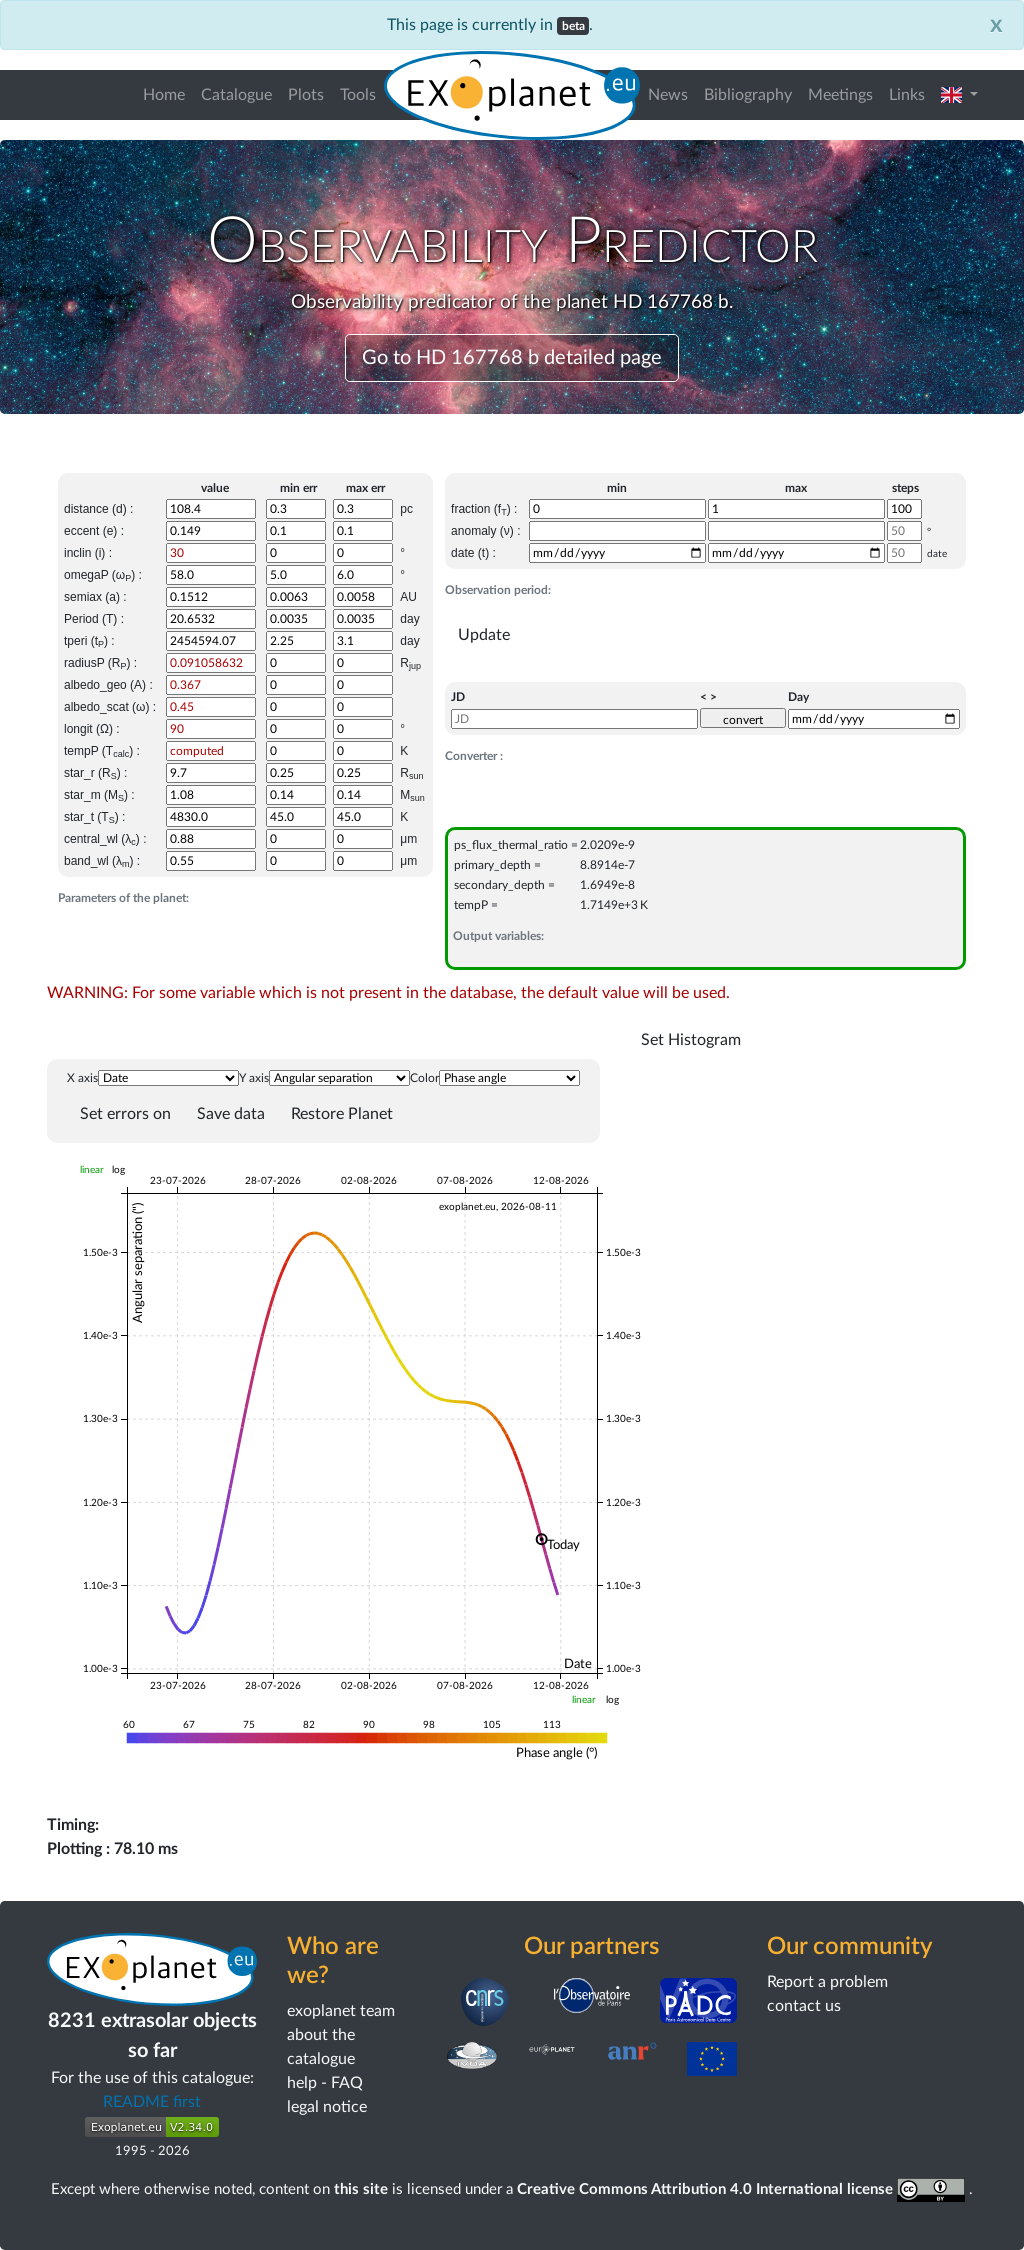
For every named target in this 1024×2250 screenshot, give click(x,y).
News (668, 95)
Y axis (254, 1078)
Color (424, 1078)
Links (907, 95)
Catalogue (236, 95)
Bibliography (748, 95)
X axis (82, 1078)
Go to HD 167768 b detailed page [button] (512, 358)
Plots (306, 95)
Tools (358, 95)
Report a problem (827, 1982)
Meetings (840, 95)
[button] (959, 95)
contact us (804, 2006)
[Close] (996, 25)
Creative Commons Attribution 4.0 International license (743, 2189)
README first (152, 2102)
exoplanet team (341, 2011)
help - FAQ (325, 2083)
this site (361, 2189)
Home (164, 95)
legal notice (327, 2107)
